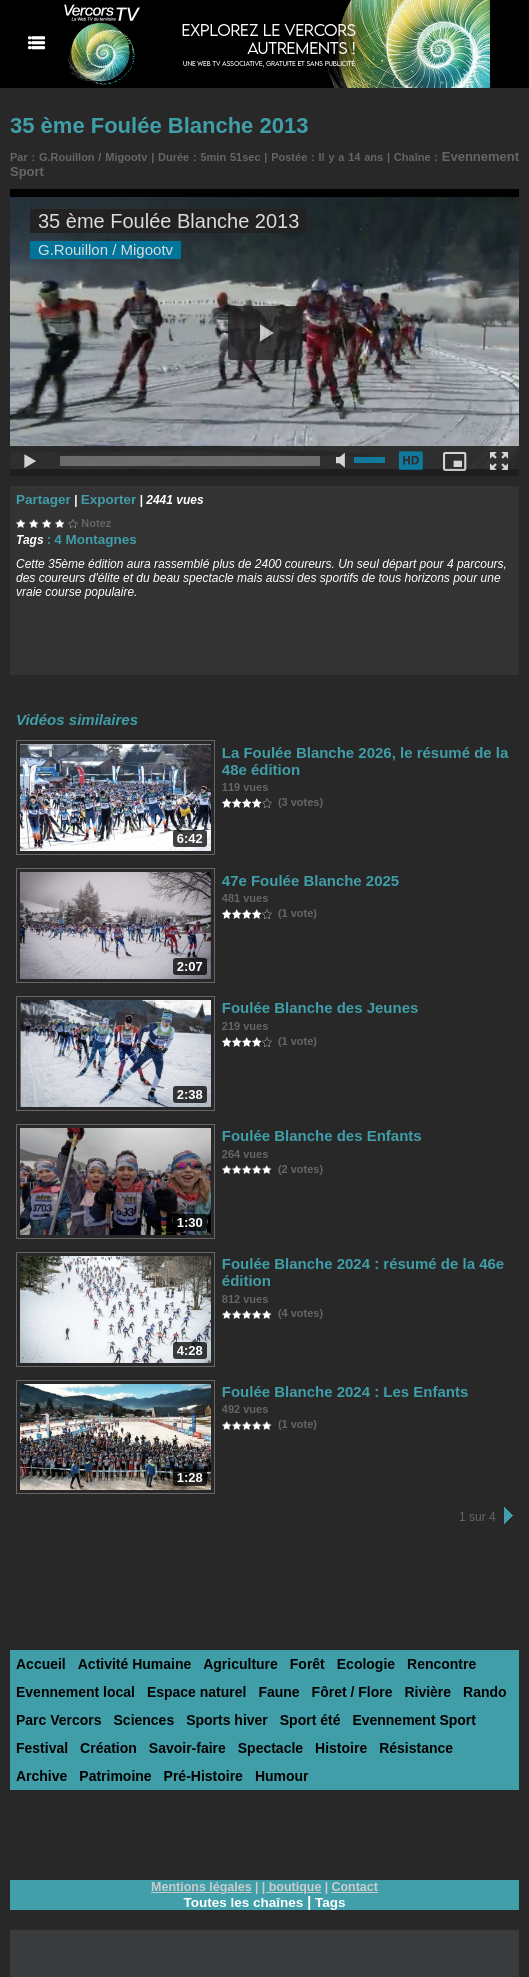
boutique (294, 1874)
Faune (262, 1682)
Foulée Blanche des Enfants (308, 1126)
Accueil (39, 1655)
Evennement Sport (389, 1709)
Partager (40, 493)
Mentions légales (203, 1874)
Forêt (289, 1655)
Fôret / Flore (330, 1682)
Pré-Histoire (53, 1763)
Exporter (99, 493)
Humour (127, 1763)
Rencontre (416, 1655)
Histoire (261, 1736)
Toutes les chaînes (243, 1889)
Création (42, 1736)
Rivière (401, 1682)
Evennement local (71, 1682)
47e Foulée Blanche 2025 (299, 871)
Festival (483, 1709)
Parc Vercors (56, 1709)
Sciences (136, 1709)
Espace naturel (185, 1682)
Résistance (331, 1736)
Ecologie (345, 1655)
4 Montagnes (90, 532)
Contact (351, 1874)
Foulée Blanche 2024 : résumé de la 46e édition (367, 1254)
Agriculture (226, 1655)
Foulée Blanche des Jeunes (307, 998)
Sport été (292, 1709)
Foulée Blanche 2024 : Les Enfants (329, 1382)
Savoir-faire (117, 1736)
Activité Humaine (126, 1655)
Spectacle (194, 1736)
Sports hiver (214, 1709)
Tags (333, 1889)
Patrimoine (471, 1736)
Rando (456, 1682)
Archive (402, 1736)
